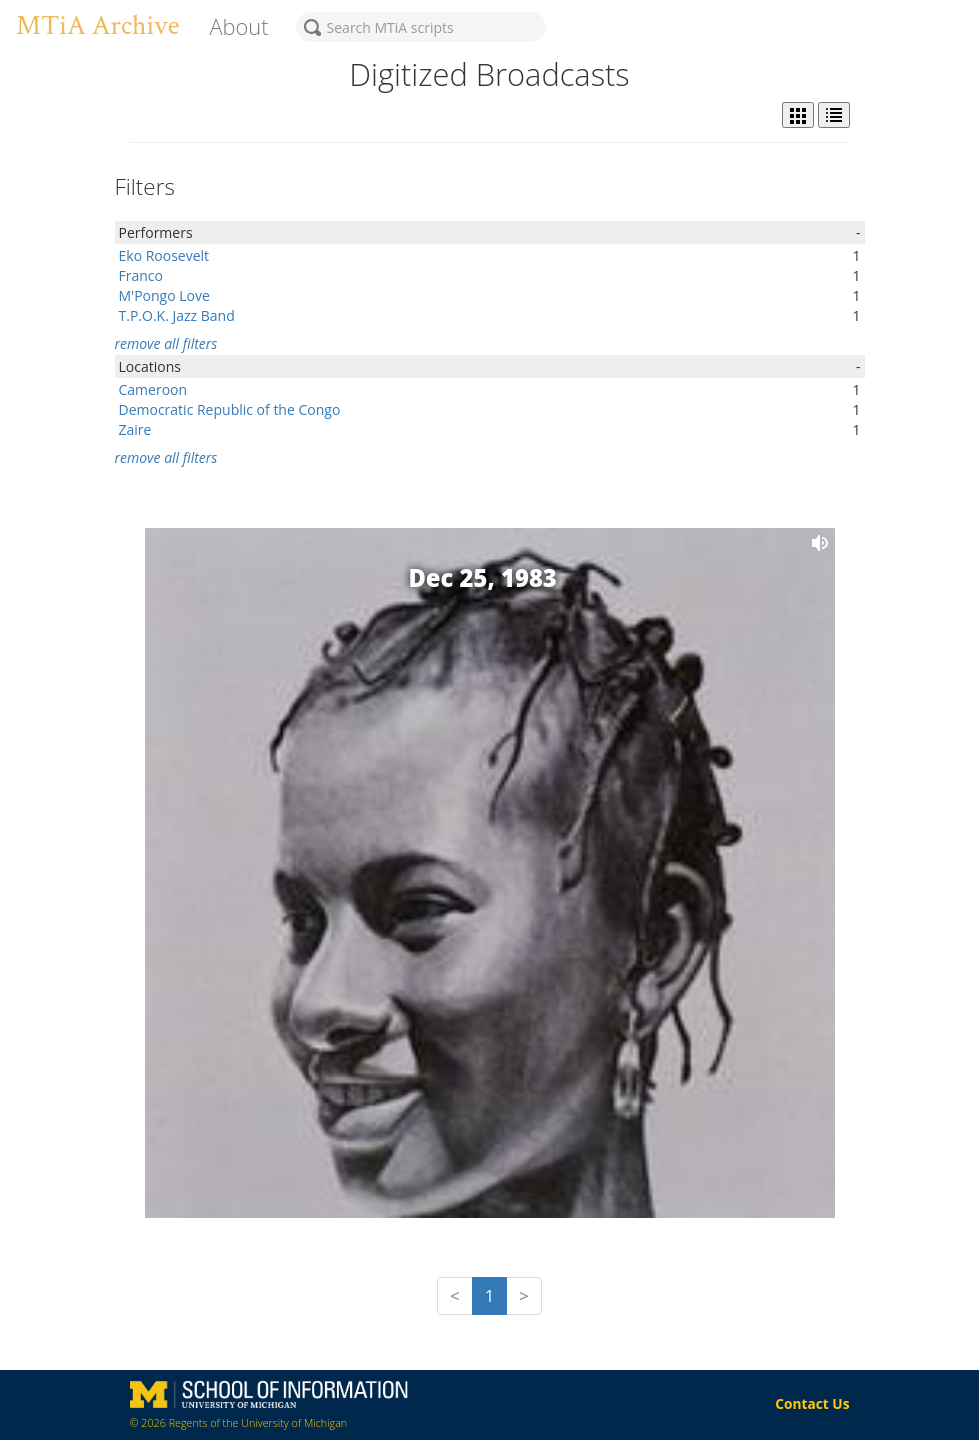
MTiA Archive (97, 25)
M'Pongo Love (164, 295)
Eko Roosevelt (164, 255)
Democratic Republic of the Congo (230, 409)
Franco (141, 275)
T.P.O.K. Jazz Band (177, 315)
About (238, 26)
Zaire (135, 429)
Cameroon (153, 389)
